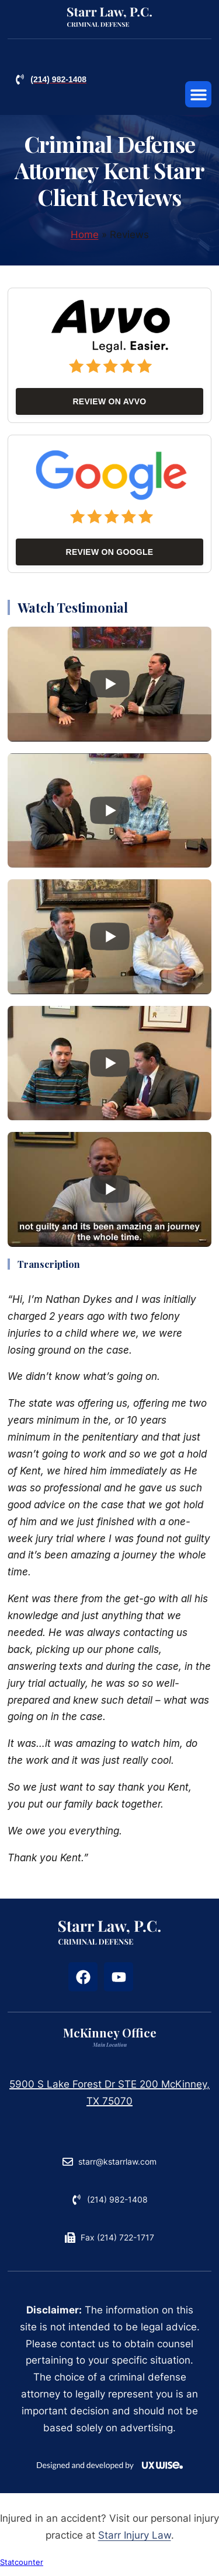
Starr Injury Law (134, 2542)
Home (85, 241)
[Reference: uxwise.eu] (109, 2471)
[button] (198, 94)
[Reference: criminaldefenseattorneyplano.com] (109, 17)
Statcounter (21, 2569)
